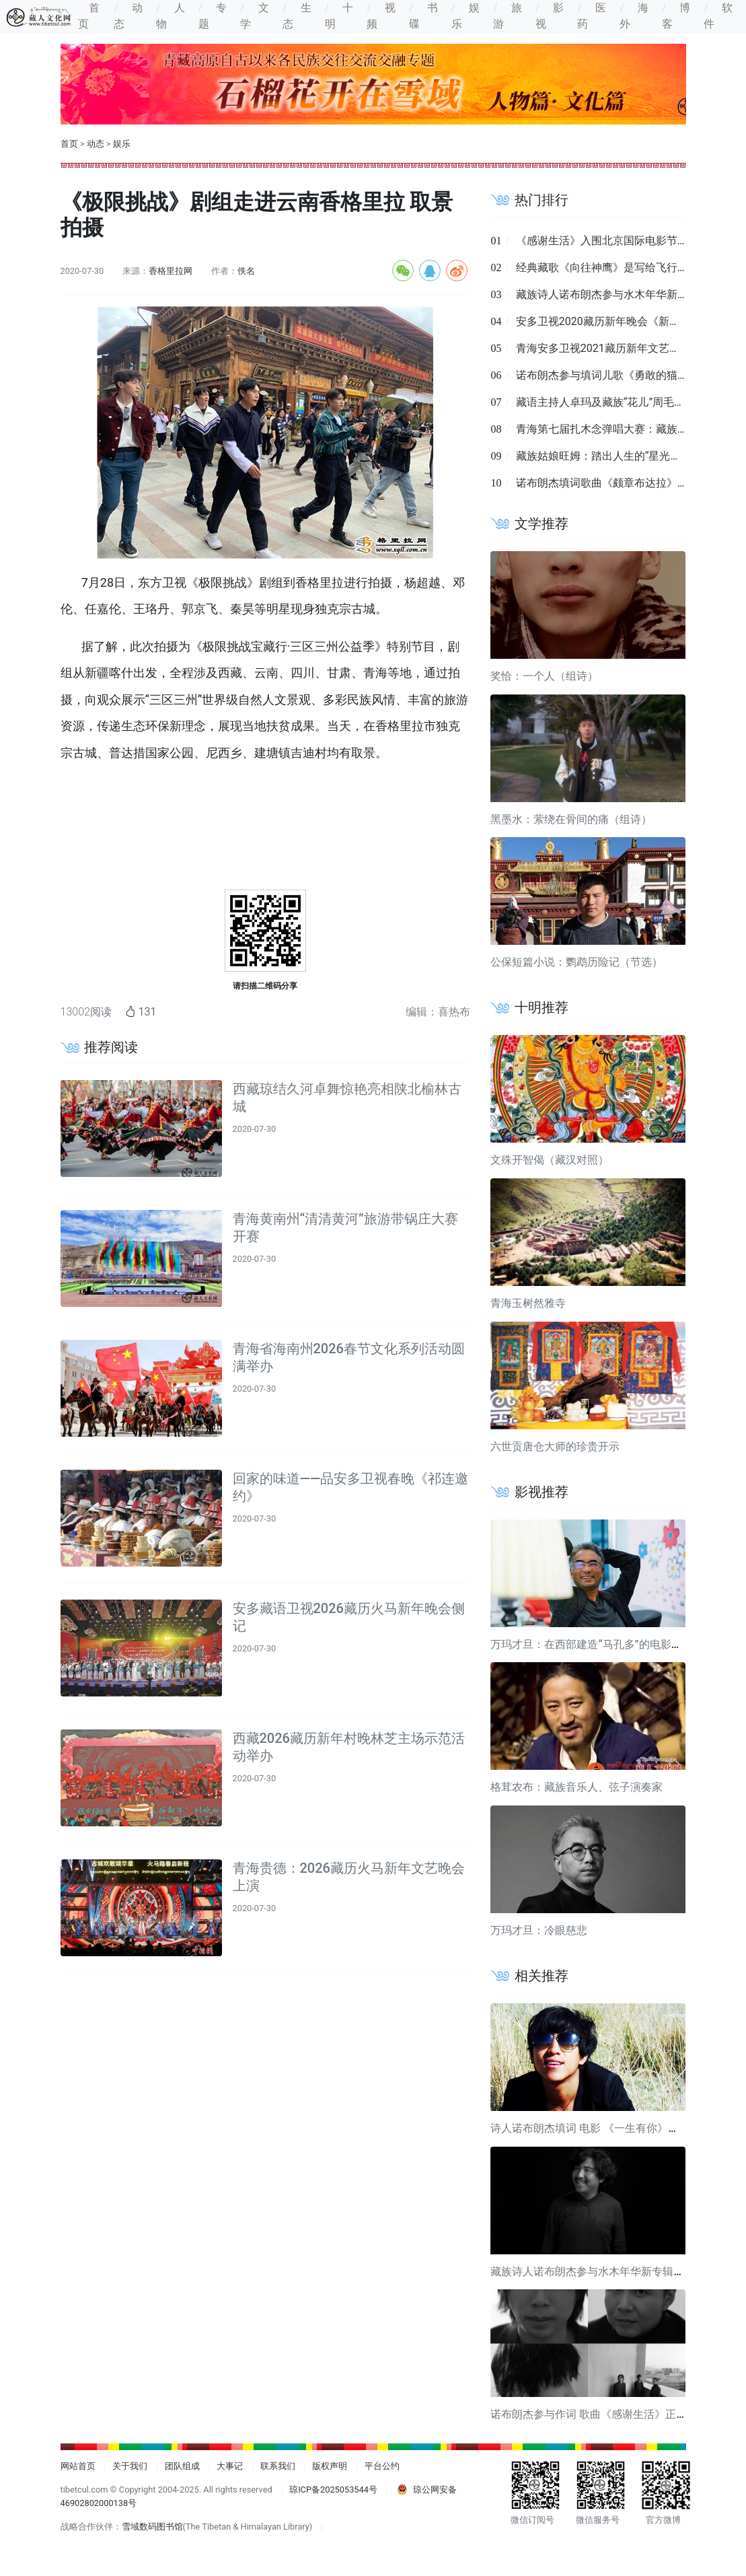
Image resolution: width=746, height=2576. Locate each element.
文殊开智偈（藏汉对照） (549, 1159)
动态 (95, 144)
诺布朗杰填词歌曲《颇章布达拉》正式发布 (618, 482)
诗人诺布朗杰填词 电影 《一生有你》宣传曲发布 (606, 2128)
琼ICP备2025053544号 (333, 2489)
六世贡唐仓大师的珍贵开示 (555, 1446)
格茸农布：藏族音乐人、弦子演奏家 (576, 1787)
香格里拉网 (170, 271)
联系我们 (277, 2466)
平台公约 (382, 2466)
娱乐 (121, 144)
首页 (69, 144)
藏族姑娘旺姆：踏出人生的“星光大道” (606, 456)
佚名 (246, 271)
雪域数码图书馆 (152, 2526)
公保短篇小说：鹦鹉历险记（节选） (576, 962)
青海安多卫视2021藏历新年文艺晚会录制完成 (625, 348)
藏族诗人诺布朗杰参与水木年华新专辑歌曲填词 (629, 294)
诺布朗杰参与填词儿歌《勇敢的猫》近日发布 (623, 375)
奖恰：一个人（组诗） (544, 676)
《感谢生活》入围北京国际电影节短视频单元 (623, 240)
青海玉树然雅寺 (528, 1303)
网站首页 (78, 2466)
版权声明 (329, 2466)
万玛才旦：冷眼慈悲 (538, 1930)
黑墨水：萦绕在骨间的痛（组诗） (571, 819)
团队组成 (182, 2466)
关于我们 (129, 2466)
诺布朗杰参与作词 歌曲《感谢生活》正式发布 (599, 2414)
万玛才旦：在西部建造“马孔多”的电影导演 (591, 1644)
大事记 (230, 2466)
